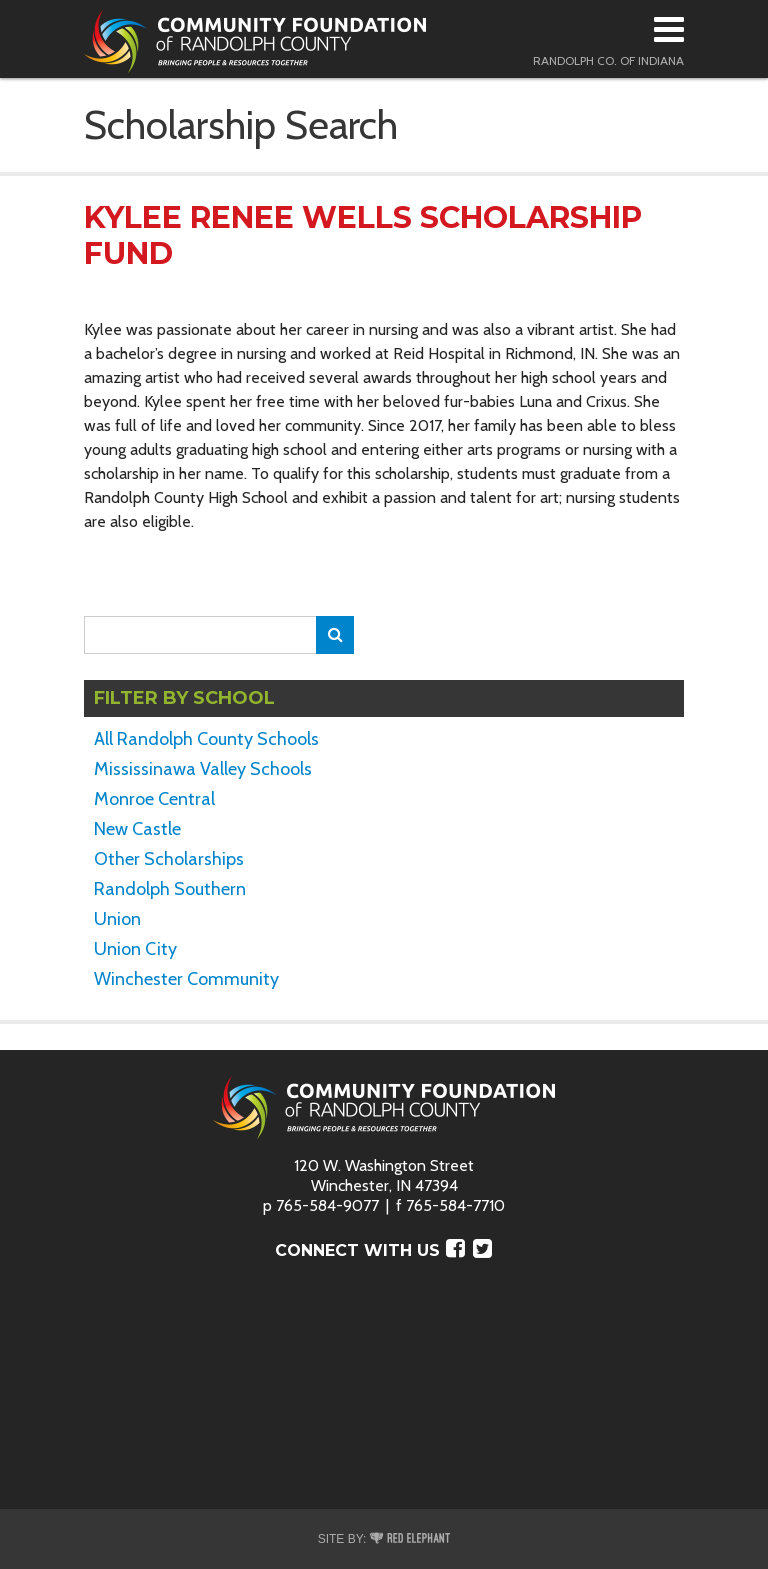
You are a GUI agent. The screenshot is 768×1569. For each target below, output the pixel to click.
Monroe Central (154, 799)
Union (117, 919)
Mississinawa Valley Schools (203, 769)
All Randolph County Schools (206, 739)
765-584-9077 (327, 1205)
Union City (135, 949)
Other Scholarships (169, 859)
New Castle (137, 829)
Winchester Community (186, 979)
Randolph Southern (170, 889)
